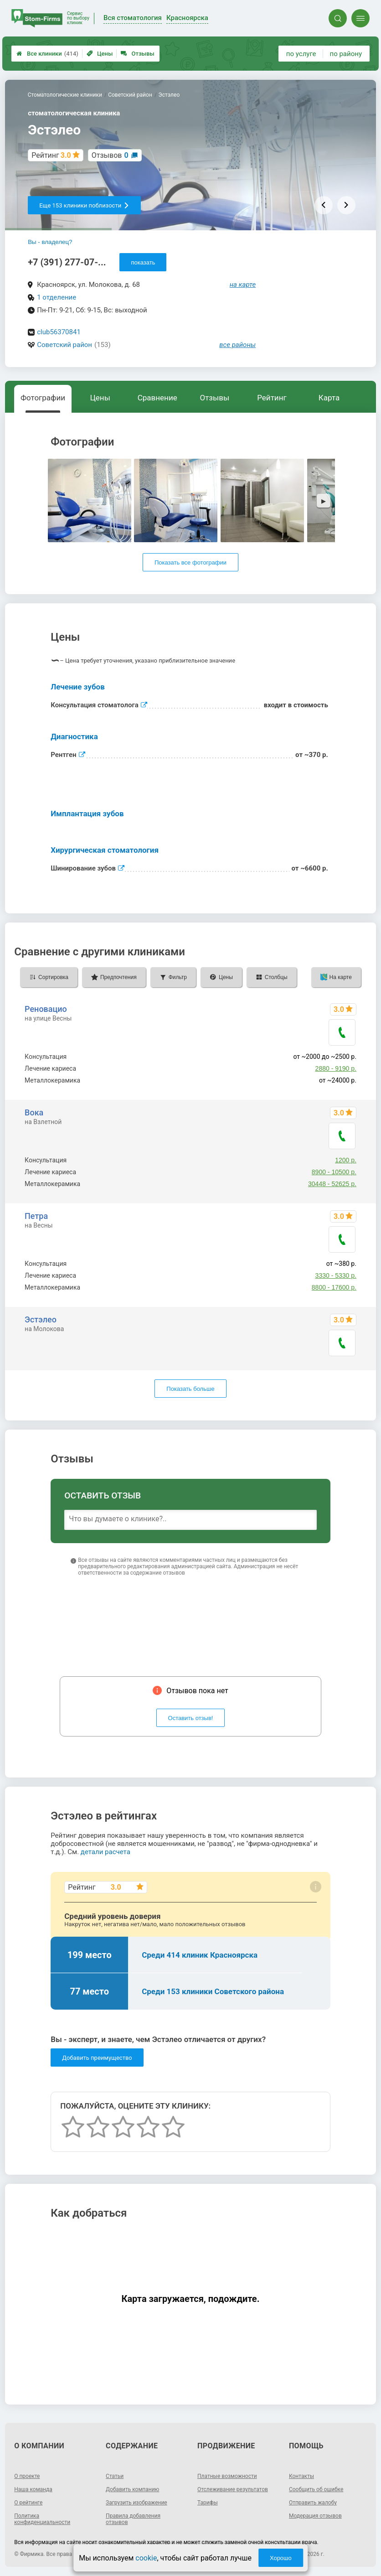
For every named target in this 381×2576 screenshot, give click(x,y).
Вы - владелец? (50, 241)
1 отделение (56, 297)
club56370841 (59, 332)
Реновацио (46, 1009)
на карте (243, 284)
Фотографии (43, 397)
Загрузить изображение (136, 2502)
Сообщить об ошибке (316, 2489)
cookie (146, 2558)
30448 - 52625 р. (332, 1183)
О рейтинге (28, 2502)
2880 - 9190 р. (335, 1068)
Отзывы (137, 53)
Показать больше (190, 1388)
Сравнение (157, 397)
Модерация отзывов (315, 2516)
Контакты (301, 2476)
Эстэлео (41, 1319)
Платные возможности (227, 2476)
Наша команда (33, 2489)
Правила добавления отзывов (133, 2519)
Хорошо (281, 2558)
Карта (329, 397)
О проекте (27, 2476)
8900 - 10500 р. (334, 1172)
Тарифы (207, 2502)
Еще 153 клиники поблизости (84, 205)
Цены (100, 53)
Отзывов (110, 155)
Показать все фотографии (190, 562)
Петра (36, 1216)
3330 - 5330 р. (335, 1275)
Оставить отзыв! (190, 1718)
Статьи (115, 2476)
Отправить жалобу (313, 2502)
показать (143, 262)
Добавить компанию (132, 2489)
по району (346, 54)
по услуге (301, 54)
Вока (34, 1112)
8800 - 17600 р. (334, 1287)
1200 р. (345, 1160)
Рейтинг (271, 397)
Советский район (64, 345)
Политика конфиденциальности (42, 2519)
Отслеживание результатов (232, 2489)
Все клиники (47, 53)
